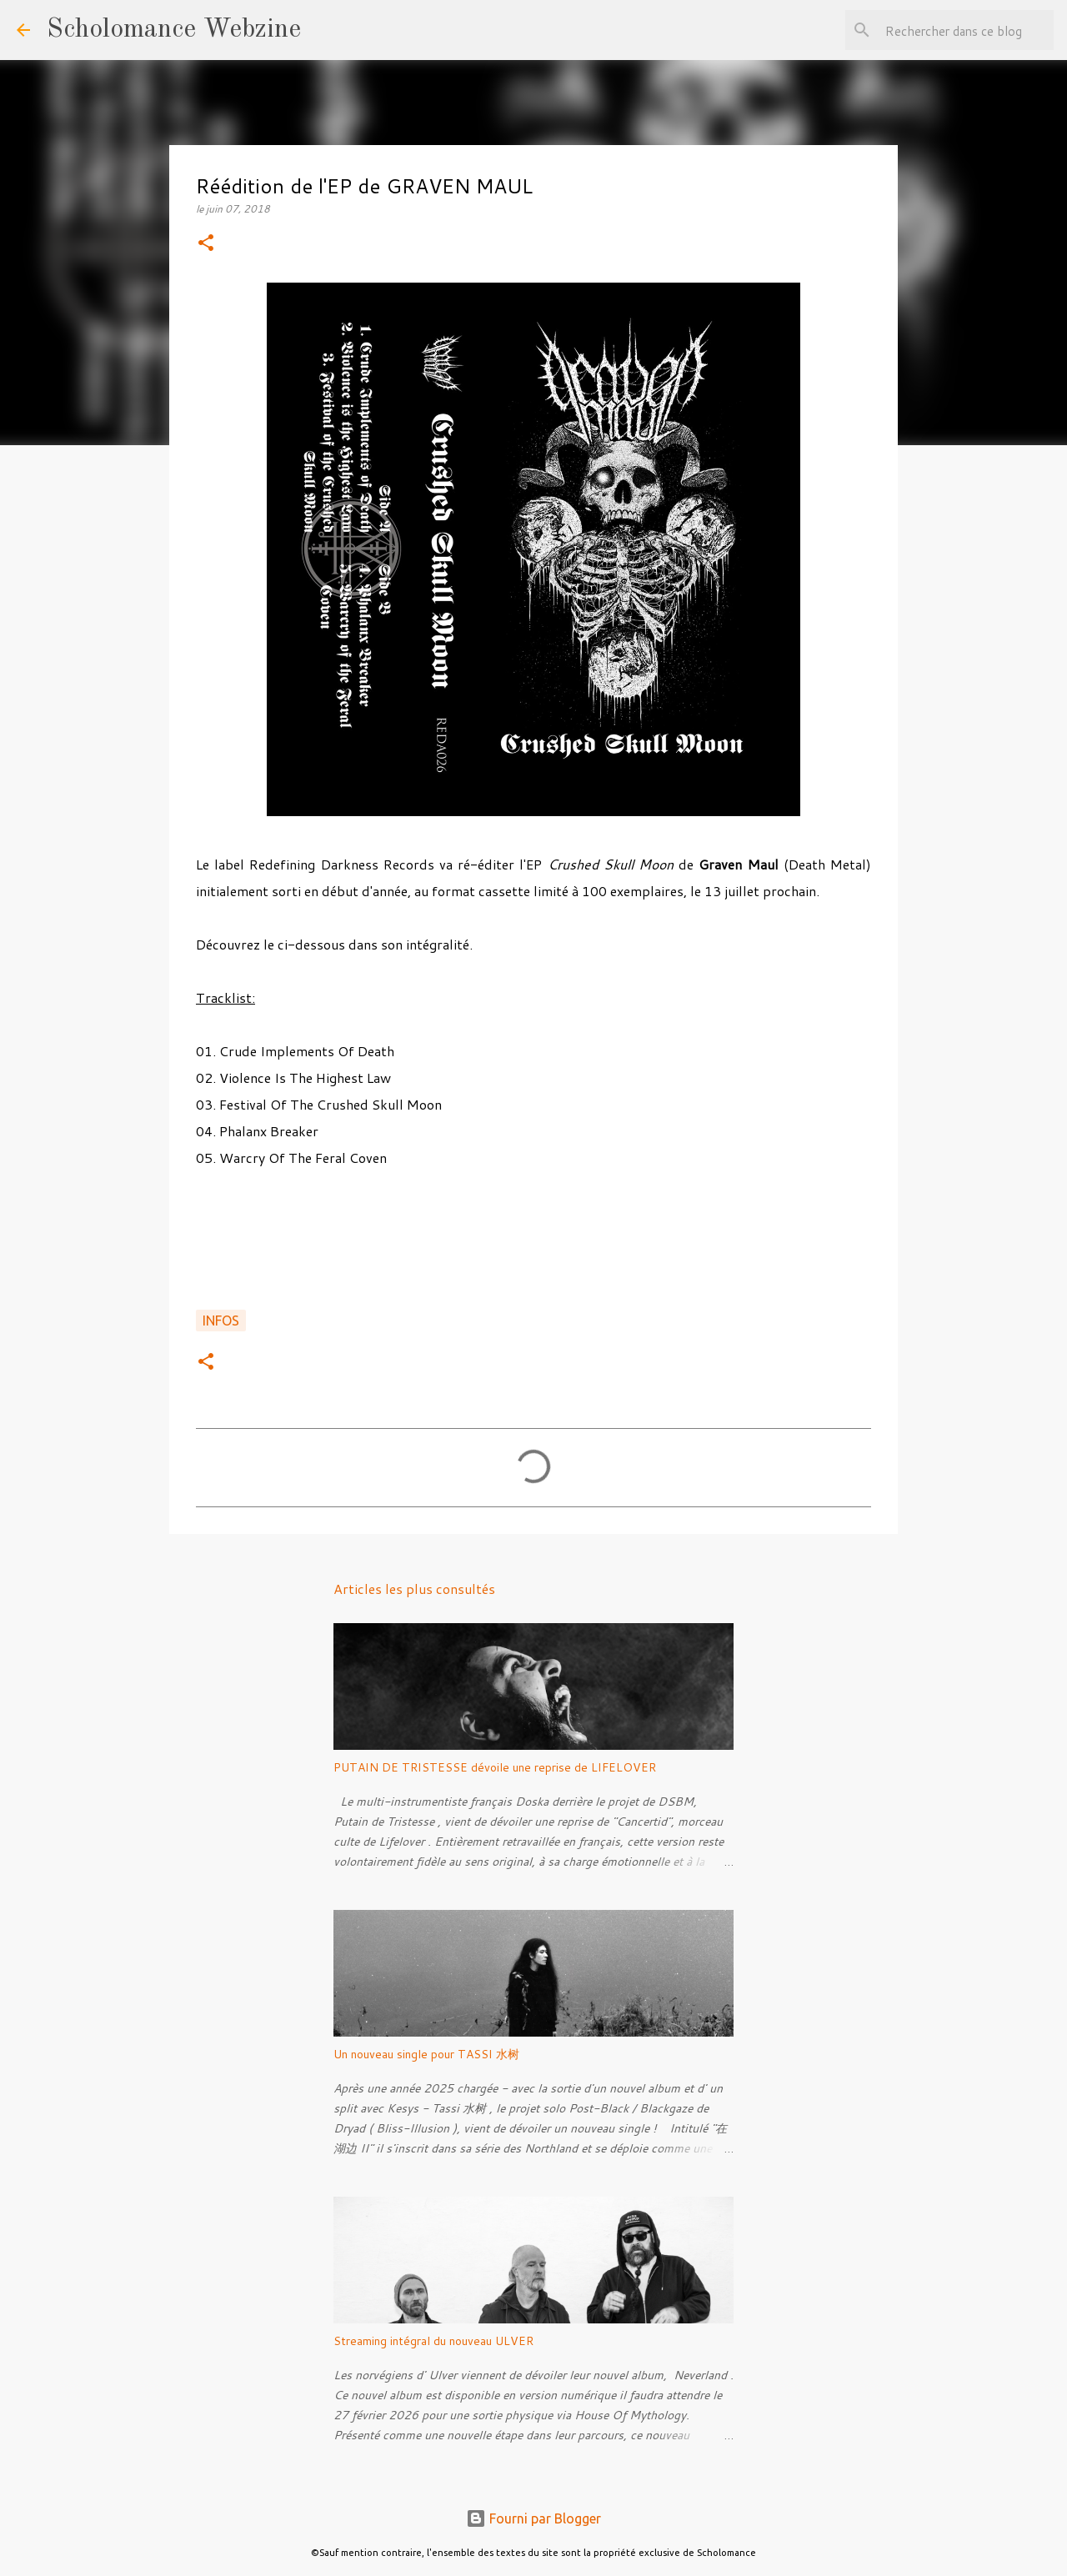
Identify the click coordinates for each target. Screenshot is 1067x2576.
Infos (221, 1320)
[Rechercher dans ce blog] (966, 30)
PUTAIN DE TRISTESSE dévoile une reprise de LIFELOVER (494, 1767)
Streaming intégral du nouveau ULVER (433, 2341)
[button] (206, 244)
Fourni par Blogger (533, 2518)
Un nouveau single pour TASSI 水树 (426, 2054)
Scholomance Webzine (174, 30)
